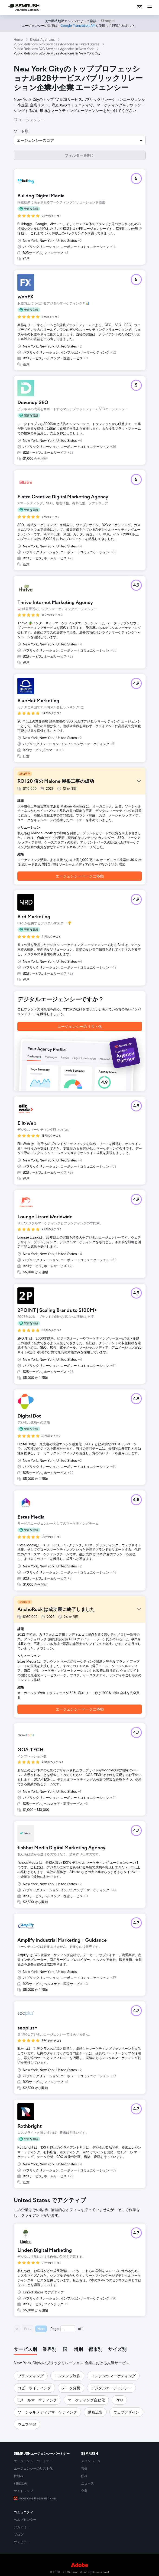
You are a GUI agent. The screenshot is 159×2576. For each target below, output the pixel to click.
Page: (55, 2329)
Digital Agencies (42, 39)
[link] (139, 7)
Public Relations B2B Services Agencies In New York (54, 49)
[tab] (25, 2349)
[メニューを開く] (149, 7)
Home (18, 39)
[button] (80, 140)
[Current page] (68, 2329)
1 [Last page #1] (82, 2329)
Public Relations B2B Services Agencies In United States (56, 44)
